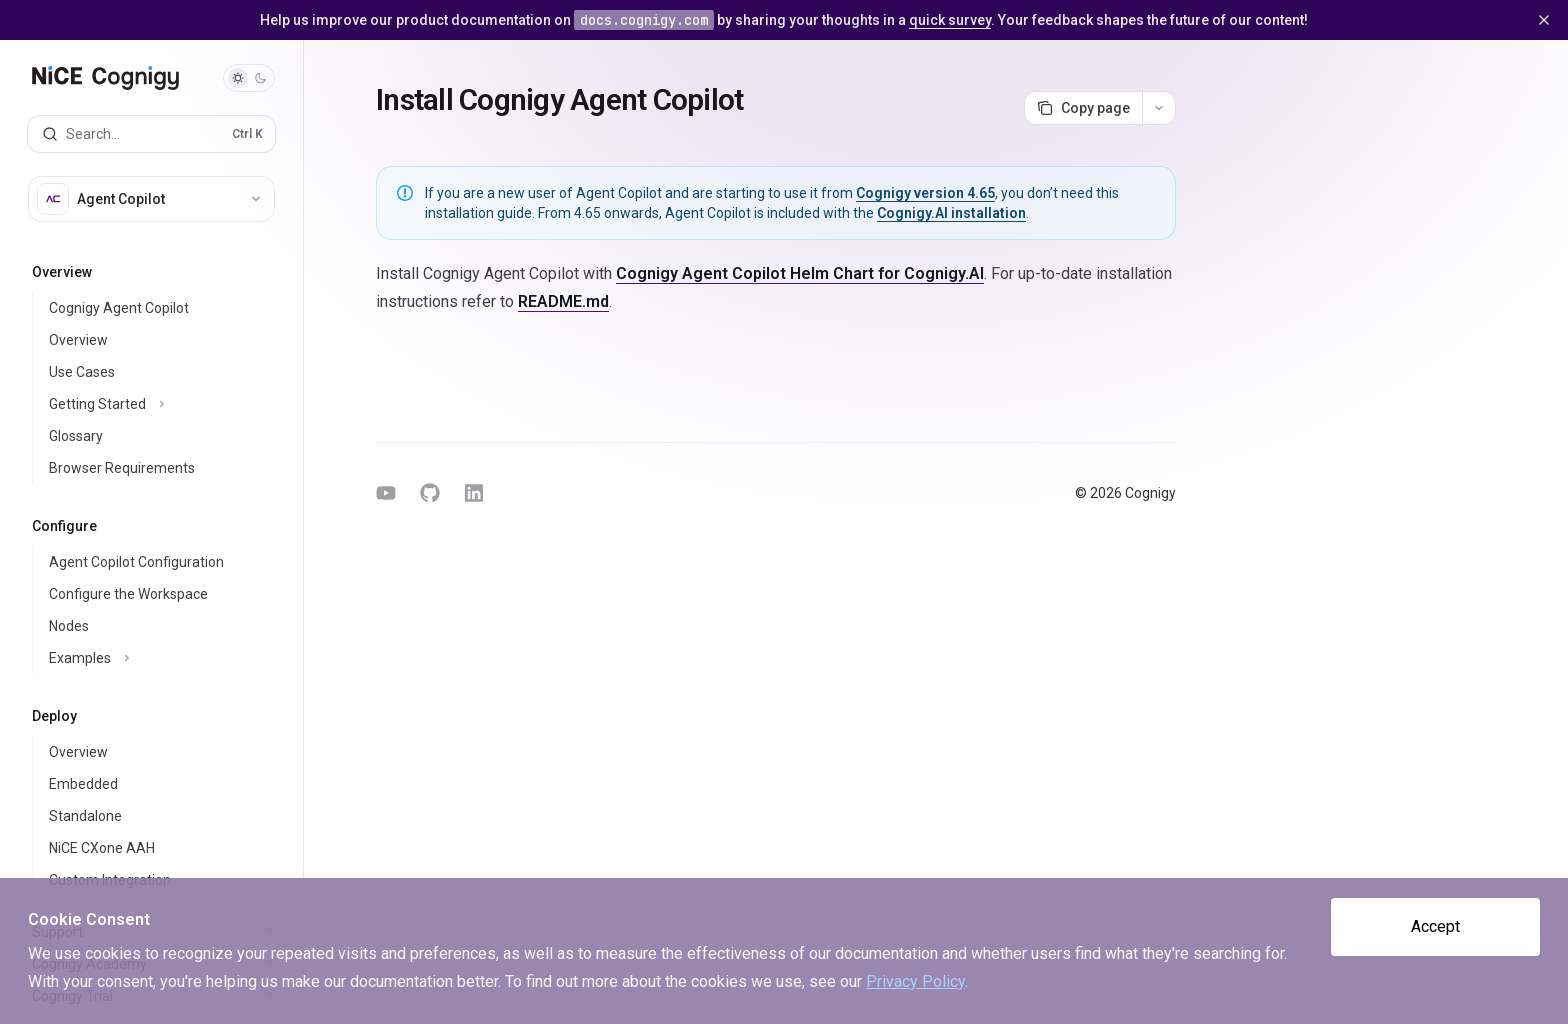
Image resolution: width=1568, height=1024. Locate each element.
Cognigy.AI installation (951, 213)
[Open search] (151, 134)
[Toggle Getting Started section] (167, 404)
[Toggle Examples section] (167, 658)
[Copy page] (1083, 108)
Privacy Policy (915, 981)
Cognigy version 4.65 (925, 193)
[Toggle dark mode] (249, 78)
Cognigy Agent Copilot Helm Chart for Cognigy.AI (800, 273)
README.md (563, 301)
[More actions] (1159, 108)
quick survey (950, 20)
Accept (1435, 926)
